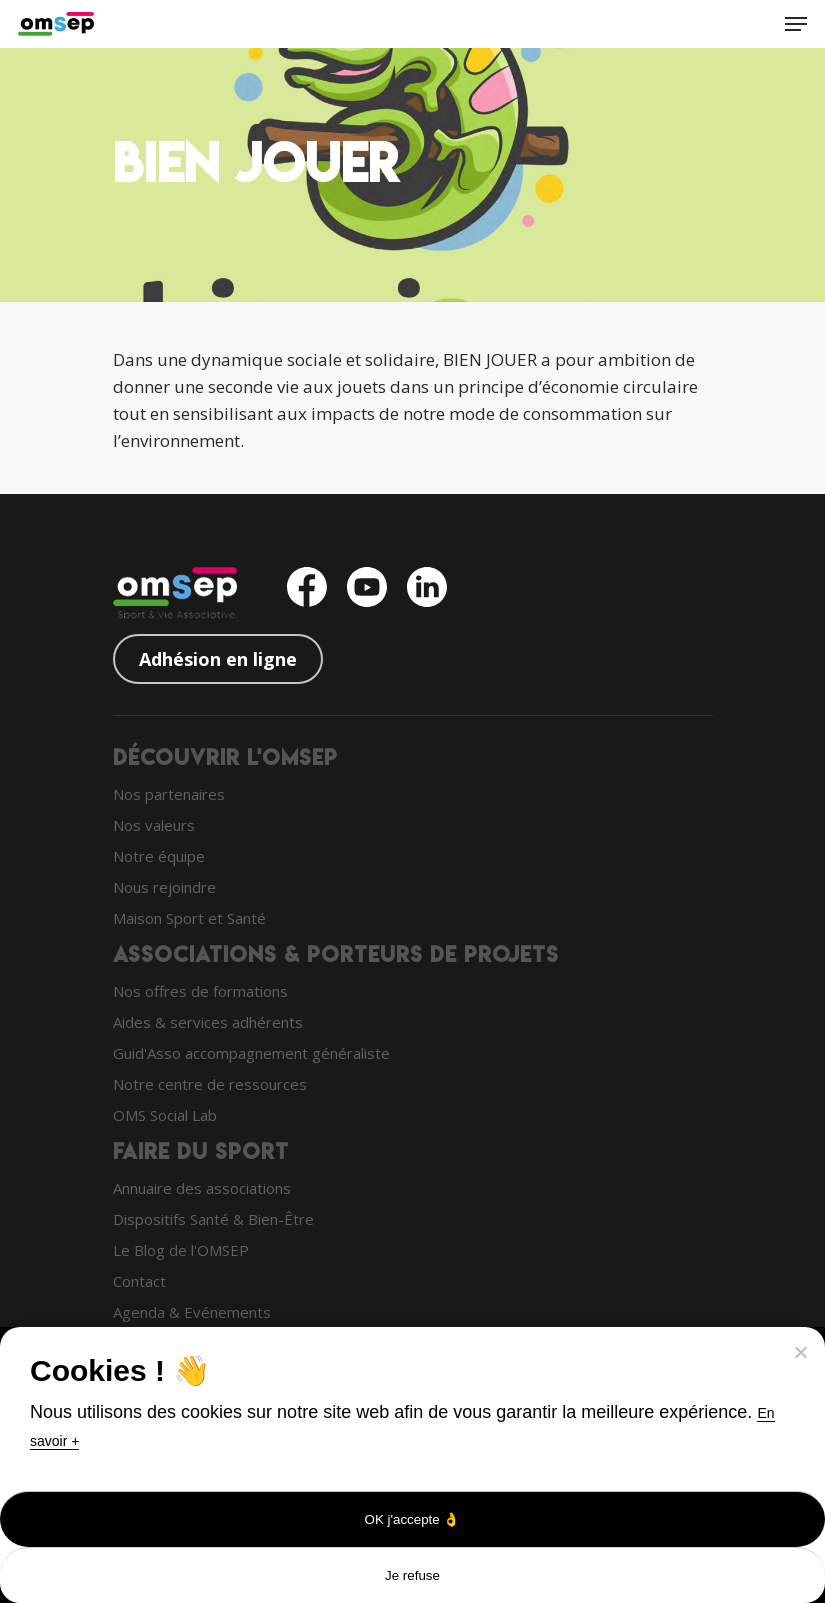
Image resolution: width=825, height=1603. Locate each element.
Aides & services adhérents (208, 1022)
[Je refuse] (800, 1352)
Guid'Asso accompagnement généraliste (251, 1053)
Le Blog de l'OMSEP (181, 1250)
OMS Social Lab (165, 1115)
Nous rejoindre (164, 887)
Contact (139, 1281)
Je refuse (412, 1575)
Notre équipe (159, 856)
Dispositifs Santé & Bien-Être (213, 1219)
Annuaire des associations (202, 1188)
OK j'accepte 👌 (413, 1519)
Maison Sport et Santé (189, 918)
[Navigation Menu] (796, 24)
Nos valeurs (154, 825)
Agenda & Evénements (192, 1312)
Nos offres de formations (200, 991)
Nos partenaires (169, 794)
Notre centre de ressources (210, 1084)
